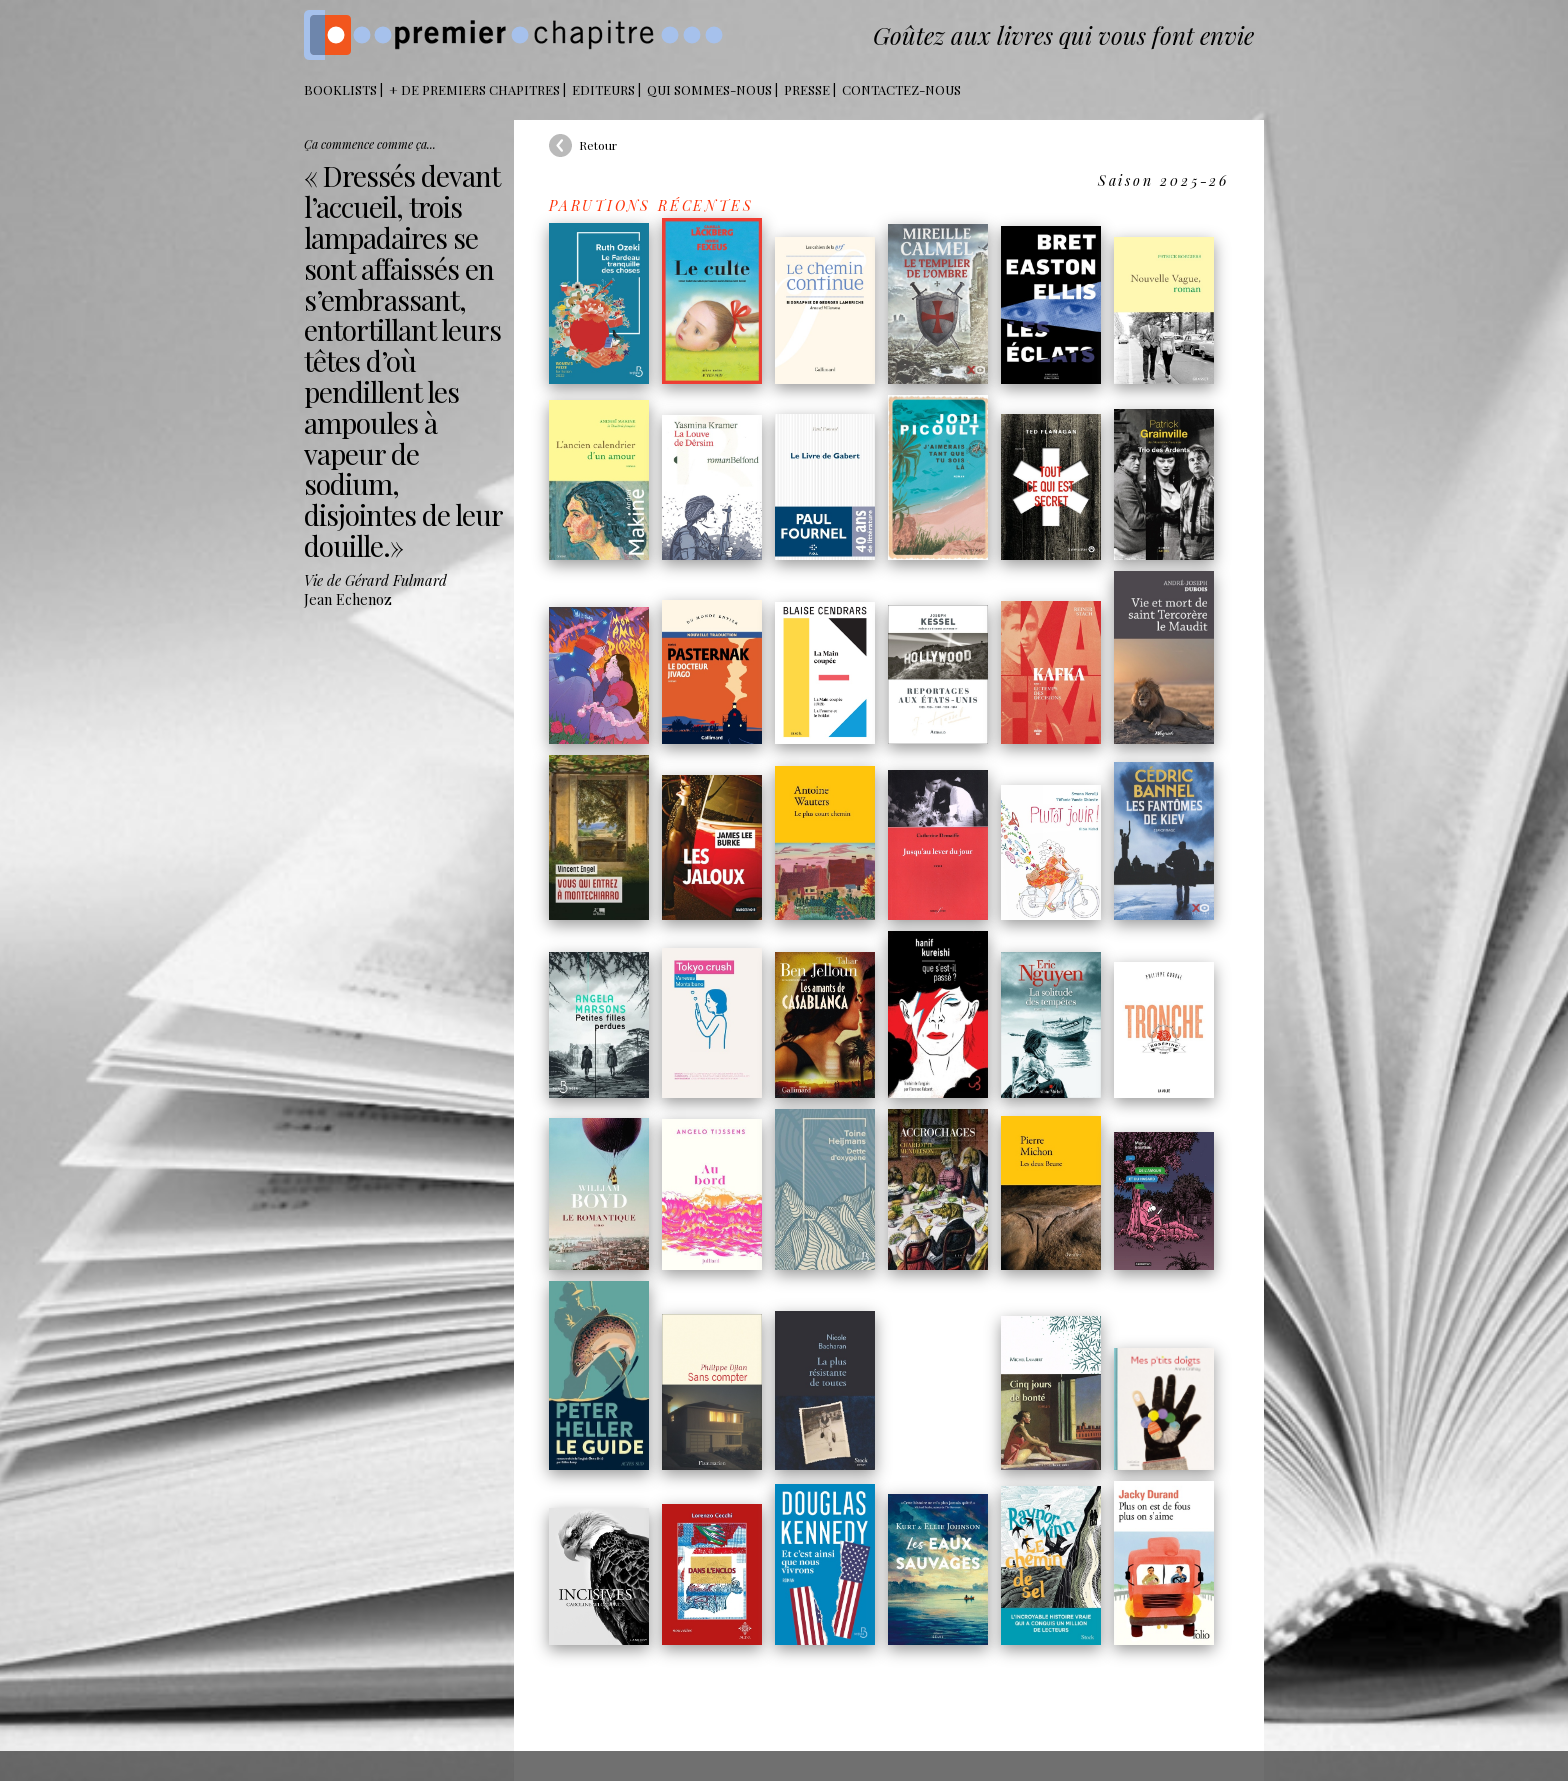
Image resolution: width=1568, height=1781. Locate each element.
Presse (807, 89)
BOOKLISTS (340, 89)
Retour (598, 145)
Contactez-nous (901, 89)
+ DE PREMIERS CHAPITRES (474, 89)
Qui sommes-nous (709, 89)
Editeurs (603, 89)
